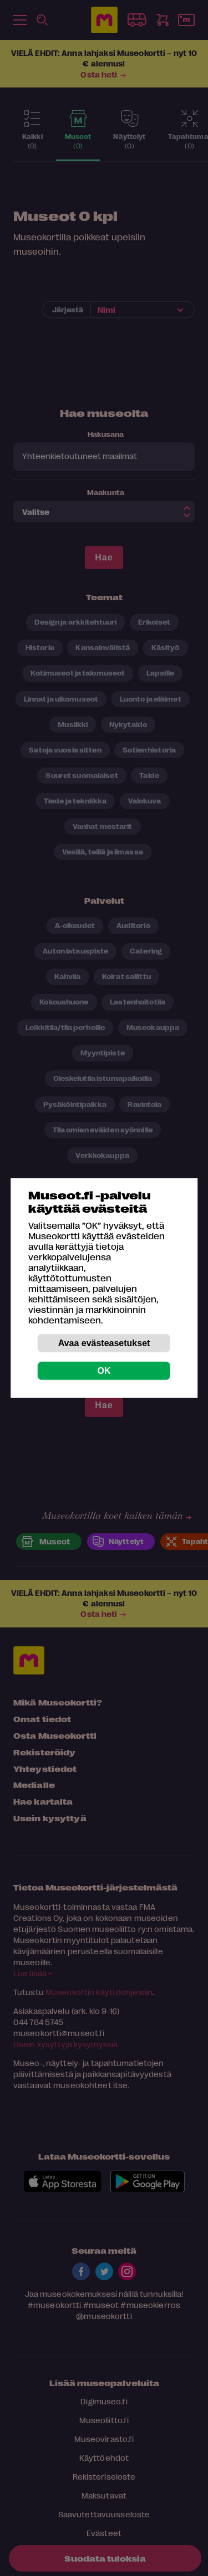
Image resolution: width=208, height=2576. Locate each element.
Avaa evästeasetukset (104, 1343)
